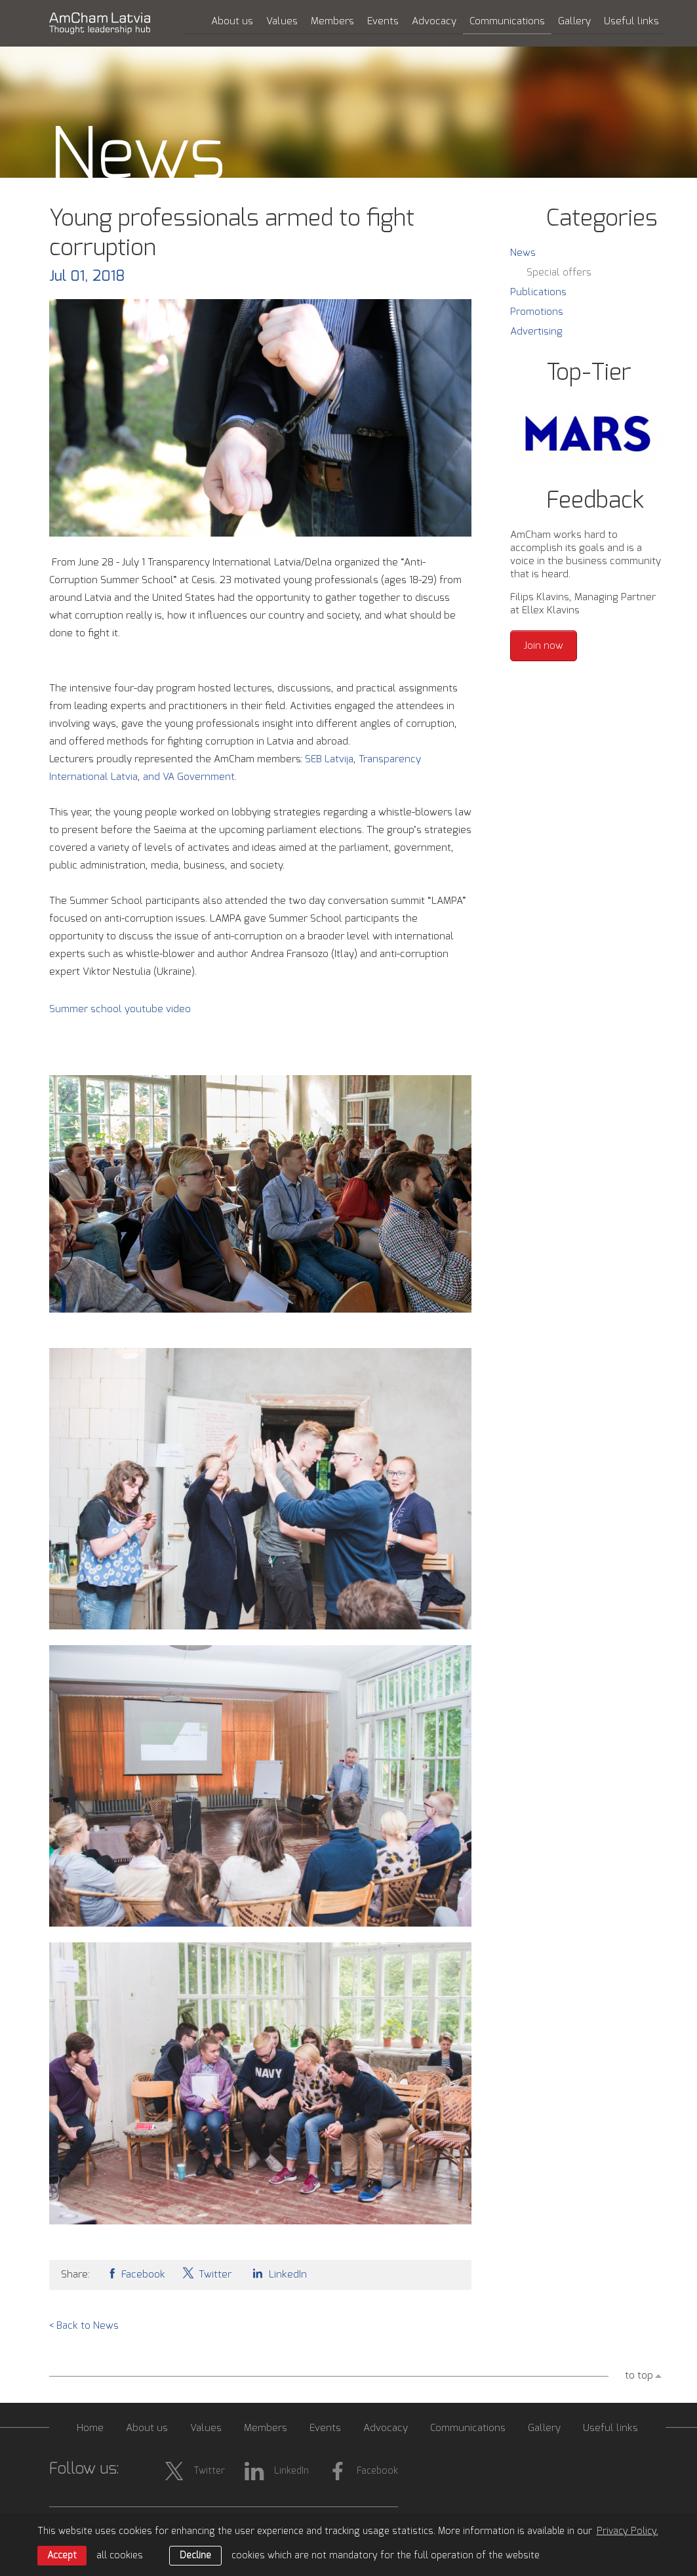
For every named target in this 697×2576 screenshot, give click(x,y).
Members (332, 21)
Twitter (206, 2273)
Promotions (536, 312)
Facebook (135, 2273)
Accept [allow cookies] (62, 2555)
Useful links (631, 21)
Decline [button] (195, 2555)
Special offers (559, 272)
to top (639, 2376)
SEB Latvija (329, 759)
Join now (543, 646)
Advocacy (434, 21)
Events (383, 21)
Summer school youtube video (120, 1009)
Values (282, 21)
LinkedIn (277, 2273)
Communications (507, 21)
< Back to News (84, 2326)
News (523, 253)
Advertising (536, 332)
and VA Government (189, 777)
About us (232, 21)
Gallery (574, 21)
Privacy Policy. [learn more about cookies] (627, 2531)
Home (90, 2428)
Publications (538, 292)
